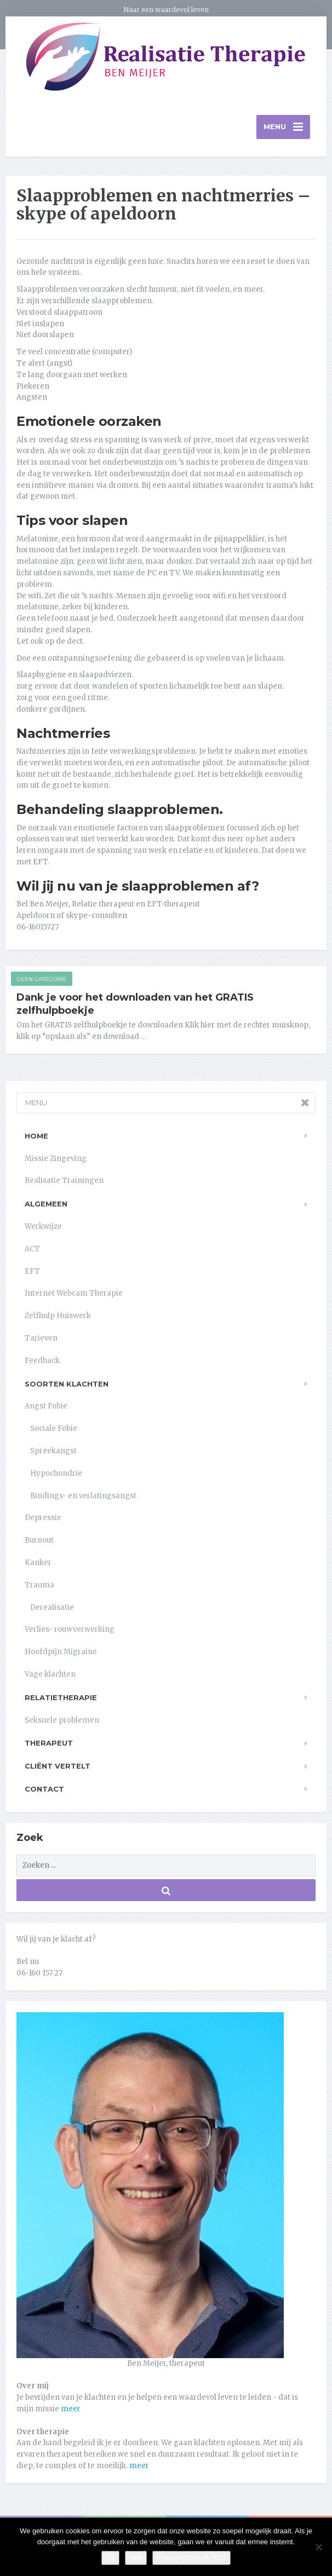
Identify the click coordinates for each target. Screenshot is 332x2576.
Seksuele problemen (62, 1721)
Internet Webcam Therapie (74, 1294)
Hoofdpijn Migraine (61, 1653)
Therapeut (49, 1744)
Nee (135, 2558)
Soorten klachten (66, 1385)
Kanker (38, 1564)
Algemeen (46, 1205)
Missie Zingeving (56, 1159)
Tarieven (41, 1339)
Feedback (42, 1361)
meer (71, 2410)
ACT (32, 1250)
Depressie (43, 1519)
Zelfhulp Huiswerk (58, 1317)
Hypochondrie (56, 1474)
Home (36, 1137)
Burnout (39, 1541)
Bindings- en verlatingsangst (83, 1496)
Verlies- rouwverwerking (70, 1631)
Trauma (39, 1586)
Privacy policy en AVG (191, 2558)
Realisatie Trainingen (64, 1182)
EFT (32, 1272)
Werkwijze (43, 1228)
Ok (110, 2558)
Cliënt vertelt (57, 1767)
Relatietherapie (61, 1698)
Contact (44, 1790)
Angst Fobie (46, 1407)
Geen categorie (41, 980)
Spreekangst (53, 1452)
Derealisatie (52, 1608)
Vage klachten (50, 1675)
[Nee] (318, 2547)
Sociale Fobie (53, 1430)
